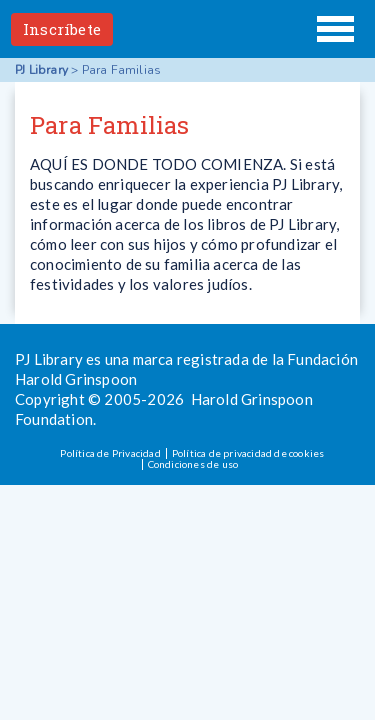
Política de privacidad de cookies (248, 453)
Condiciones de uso (193, 464)
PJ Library (188, 29)
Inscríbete (62, 29)
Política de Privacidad (110, 453)
